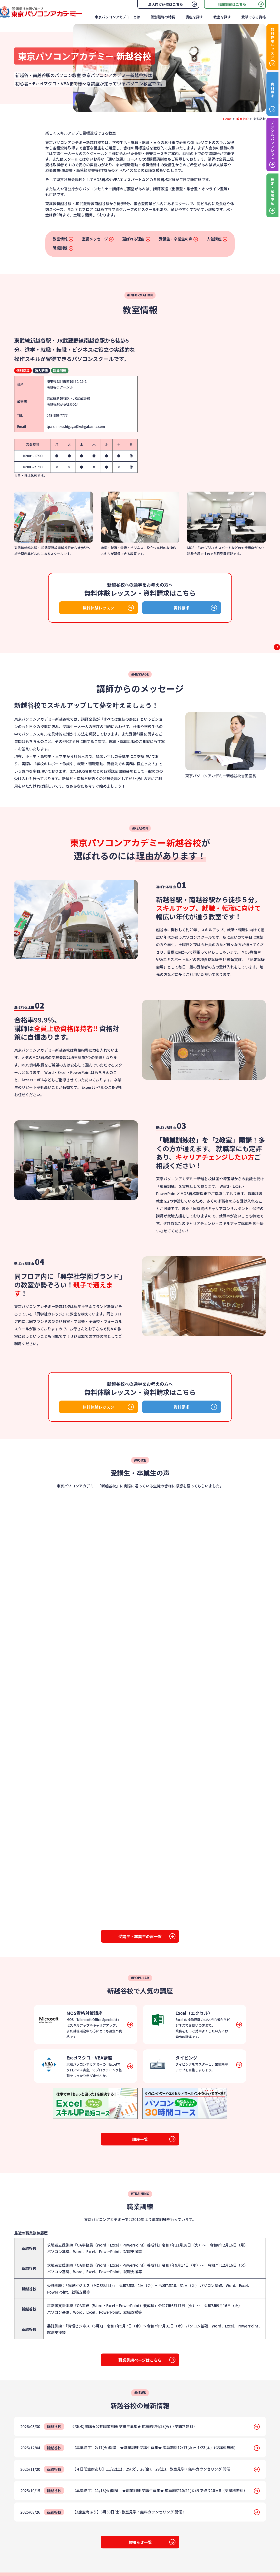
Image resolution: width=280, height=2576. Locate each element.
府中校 (133, 2506)
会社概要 (78, 2566)
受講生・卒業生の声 (175, 239)
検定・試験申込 (272, 191)
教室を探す (222, 16)
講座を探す (194, 16)
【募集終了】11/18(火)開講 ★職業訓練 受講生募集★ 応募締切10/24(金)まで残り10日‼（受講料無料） (133, 2138)
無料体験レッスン (98, 608)
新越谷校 (154, 2526)
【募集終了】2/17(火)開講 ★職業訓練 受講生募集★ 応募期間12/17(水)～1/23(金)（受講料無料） (129, 2095)
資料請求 (181, 608)
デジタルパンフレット (272, 141)
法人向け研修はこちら (165, 4)
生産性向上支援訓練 (245, 2506)
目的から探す (88, 2516)
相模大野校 (137, 2536)
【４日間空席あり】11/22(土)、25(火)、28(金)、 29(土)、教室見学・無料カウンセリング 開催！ (127, 2117)
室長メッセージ (95, 239)
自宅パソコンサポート (247, 2496)
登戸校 (133, 2526)
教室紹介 (242, 119)
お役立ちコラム (194, 2516)
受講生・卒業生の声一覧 (140, 1584)
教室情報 (60, 239)
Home (227, 119)
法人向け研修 (25, 2516)
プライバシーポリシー (102, 2566)
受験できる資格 (253, 16)
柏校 (131, 2516)
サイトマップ (240, 2516)
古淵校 (153, 2506)
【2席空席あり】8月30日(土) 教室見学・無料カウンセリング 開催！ (103, 2159)
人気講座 (213, 239)
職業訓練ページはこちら (140, 2007)
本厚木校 (154, 2516)
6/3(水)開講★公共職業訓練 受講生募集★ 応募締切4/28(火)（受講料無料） (108, 2074)
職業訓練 (60, 248)
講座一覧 (140, 1787)
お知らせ (188, 2526)
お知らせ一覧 (140, 2190)
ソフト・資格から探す (95, 2506)
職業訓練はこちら (232, 4)
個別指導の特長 (163, 16)
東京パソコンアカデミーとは (117, 16)
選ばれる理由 (133, 239)
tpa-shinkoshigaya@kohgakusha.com (76, 426)
